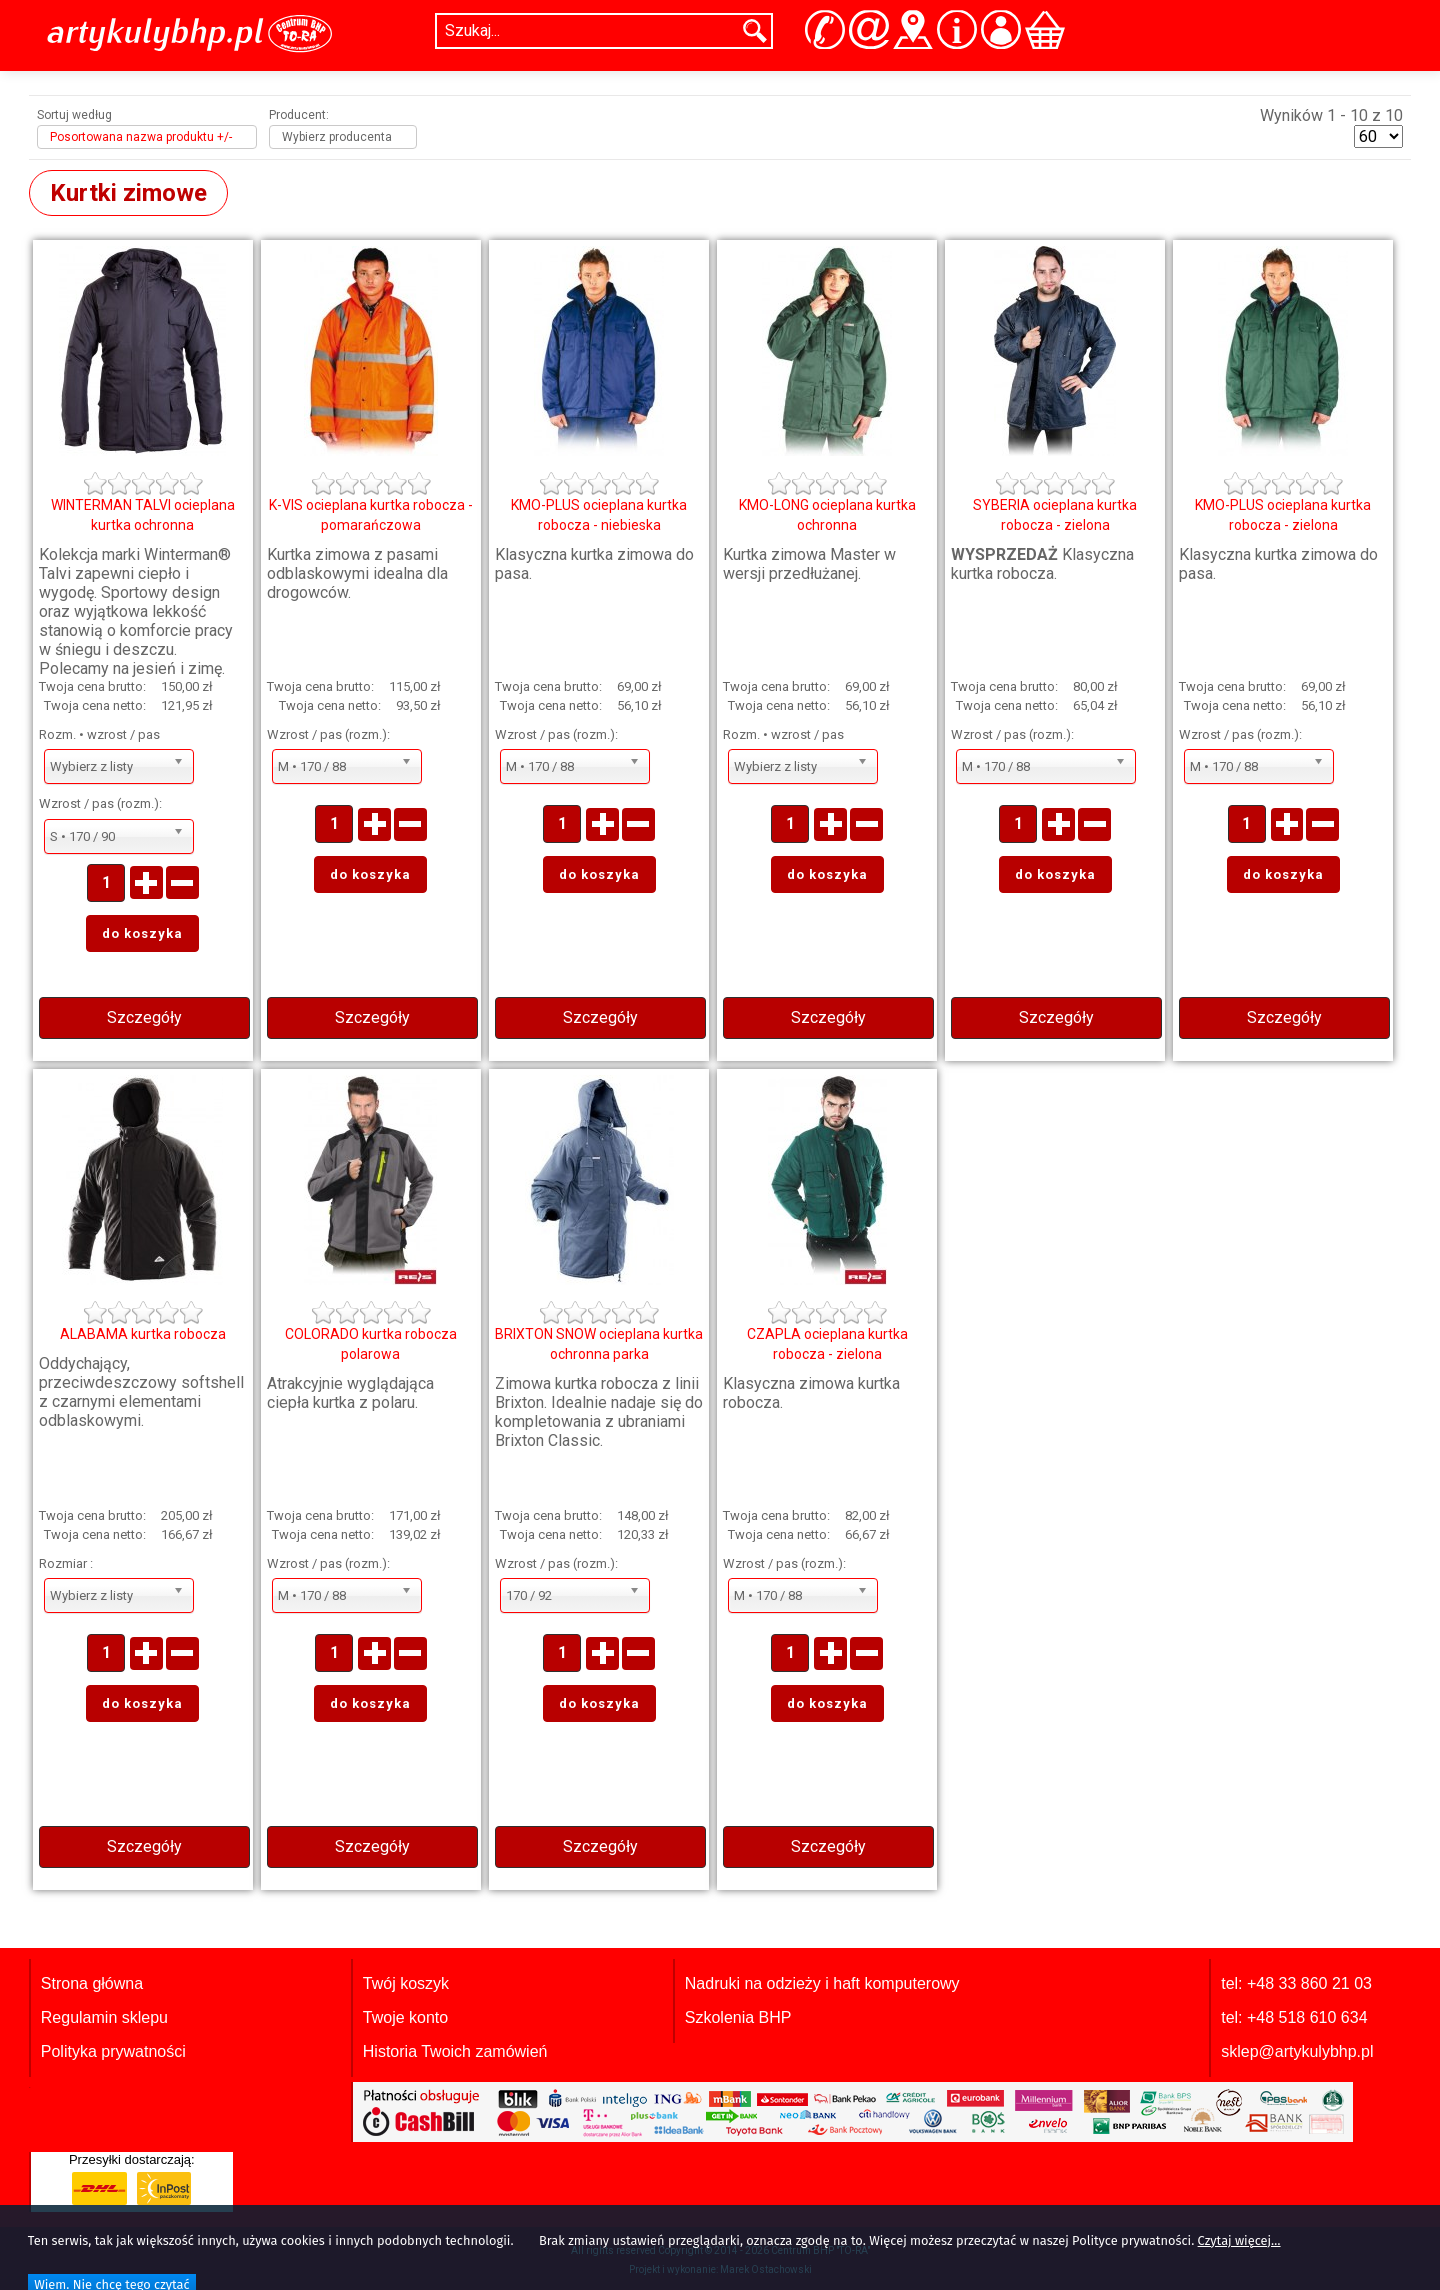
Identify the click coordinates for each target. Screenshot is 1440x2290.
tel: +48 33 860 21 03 (1296, 1983)
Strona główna (92, 1983)
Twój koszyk (406, 1983)
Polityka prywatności (113, 2051)
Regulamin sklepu (104, 2017)
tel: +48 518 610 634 (1294, 2017)
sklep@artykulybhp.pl (1297, 2051)
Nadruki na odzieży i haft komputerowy (822, 1983)
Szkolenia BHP (738, 2017)
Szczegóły (144, 1017)
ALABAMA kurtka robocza (143, 1334)
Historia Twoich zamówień (455, 2051)
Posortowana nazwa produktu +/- (141, 137)
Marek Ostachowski (766, 2269)
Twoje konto (405, 2017)
